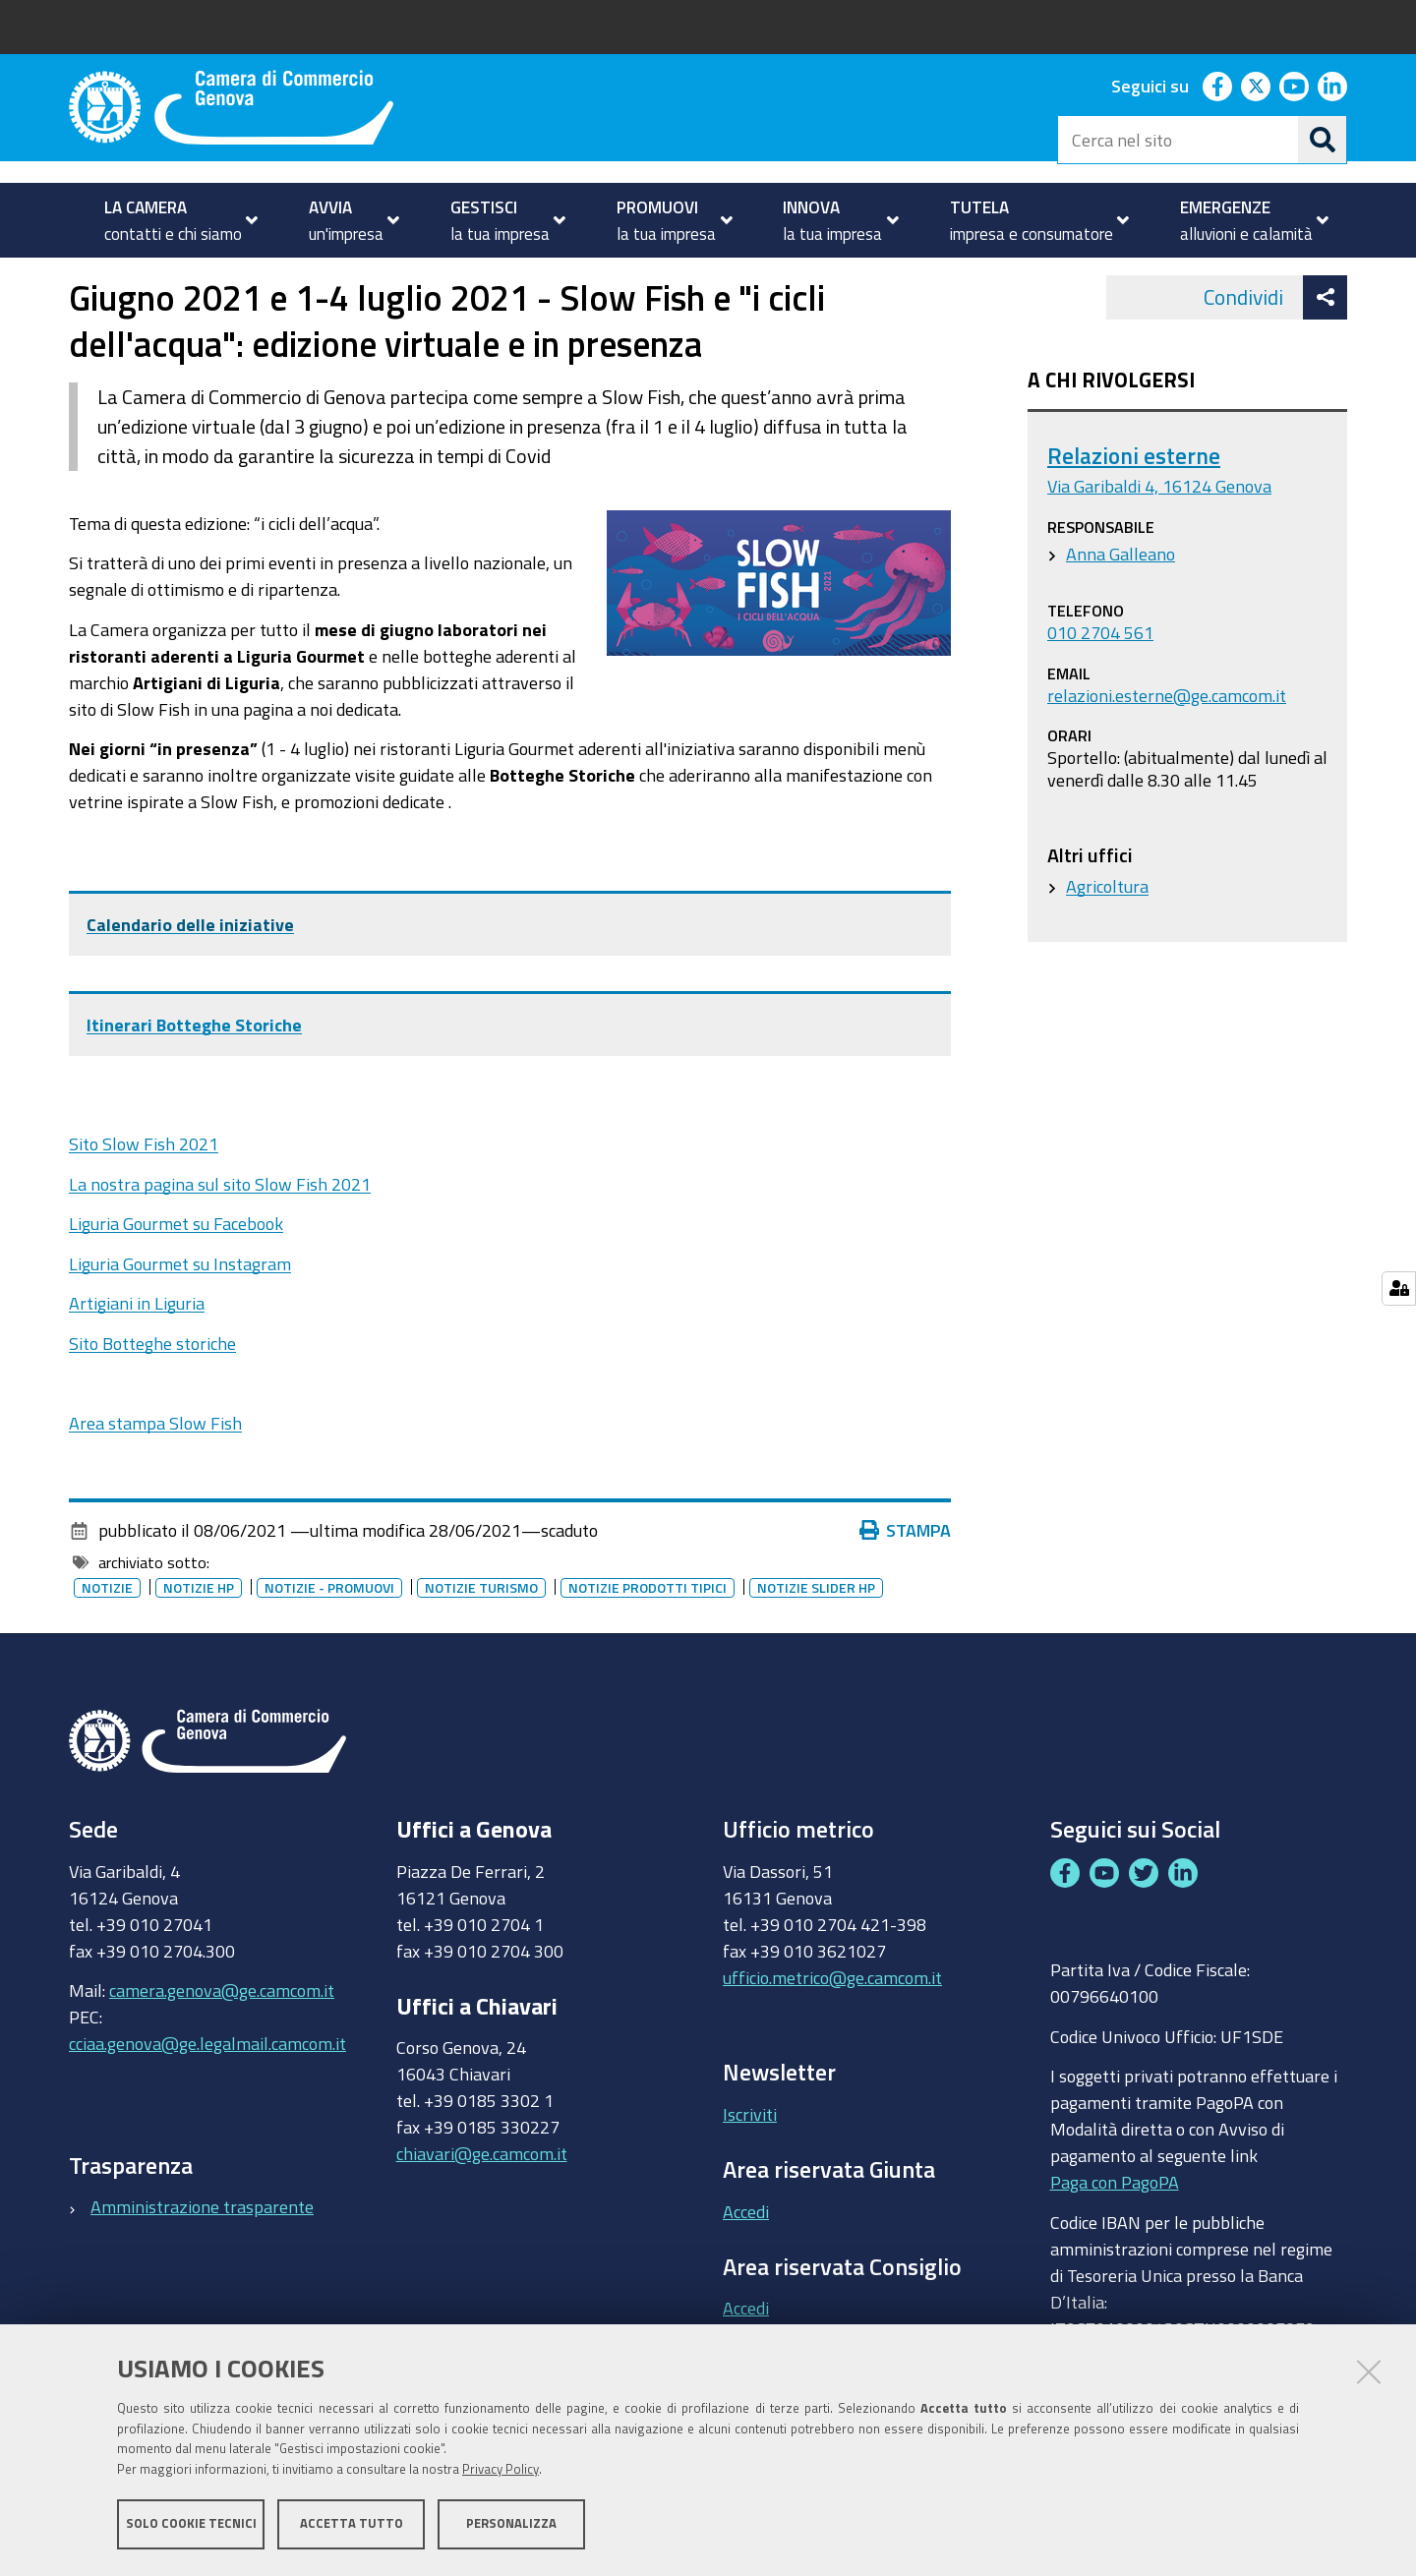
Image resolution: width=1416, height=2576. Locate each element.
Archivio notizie (348, 278)
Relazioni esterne (1133, 510)
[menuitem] (173, 220)
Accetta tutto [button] (351, 2524)
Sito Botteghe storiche (152, 1398)
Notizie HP (198, 1643)
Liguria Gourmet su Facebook (176, 1279)
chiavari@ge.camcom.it (481, 2209)
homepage (148, 278)
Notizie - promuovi (329, 1643)
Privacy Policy (500, 2470)
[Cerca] (1322, 139)
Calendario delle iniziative (190, 979)
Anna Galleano (1120, 608)
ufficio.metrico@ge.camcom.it (832, 2032)
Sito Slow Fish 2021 (143, 1199)
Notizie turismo (481, 1643)
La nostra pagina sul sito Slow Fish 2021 (220, 1239)
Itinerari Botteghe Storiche (194, 1079)
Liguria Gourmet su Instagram (180, 1318)
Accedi (746, 2266)
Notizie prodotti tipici (647, 1643)
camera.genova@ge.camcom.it (221, 2046)
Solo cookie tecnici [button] (191, 2524)
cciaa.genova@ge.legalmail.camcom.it (207, 2099)
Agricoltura (1107, 941)
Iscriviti (750, 2169)
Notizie (244, 278)
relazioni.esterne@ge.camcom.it (1166, 750)
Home (81, 278)
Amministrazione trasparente (202, 2262)
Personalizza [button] (511, 2524)
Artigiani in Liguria (137, 1359)
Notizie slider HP (816, 1643)
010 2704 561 (1100, 687)
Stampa (905, 1586)
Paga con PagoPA (1114, 2238)
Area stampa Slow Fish (155, 1478)
